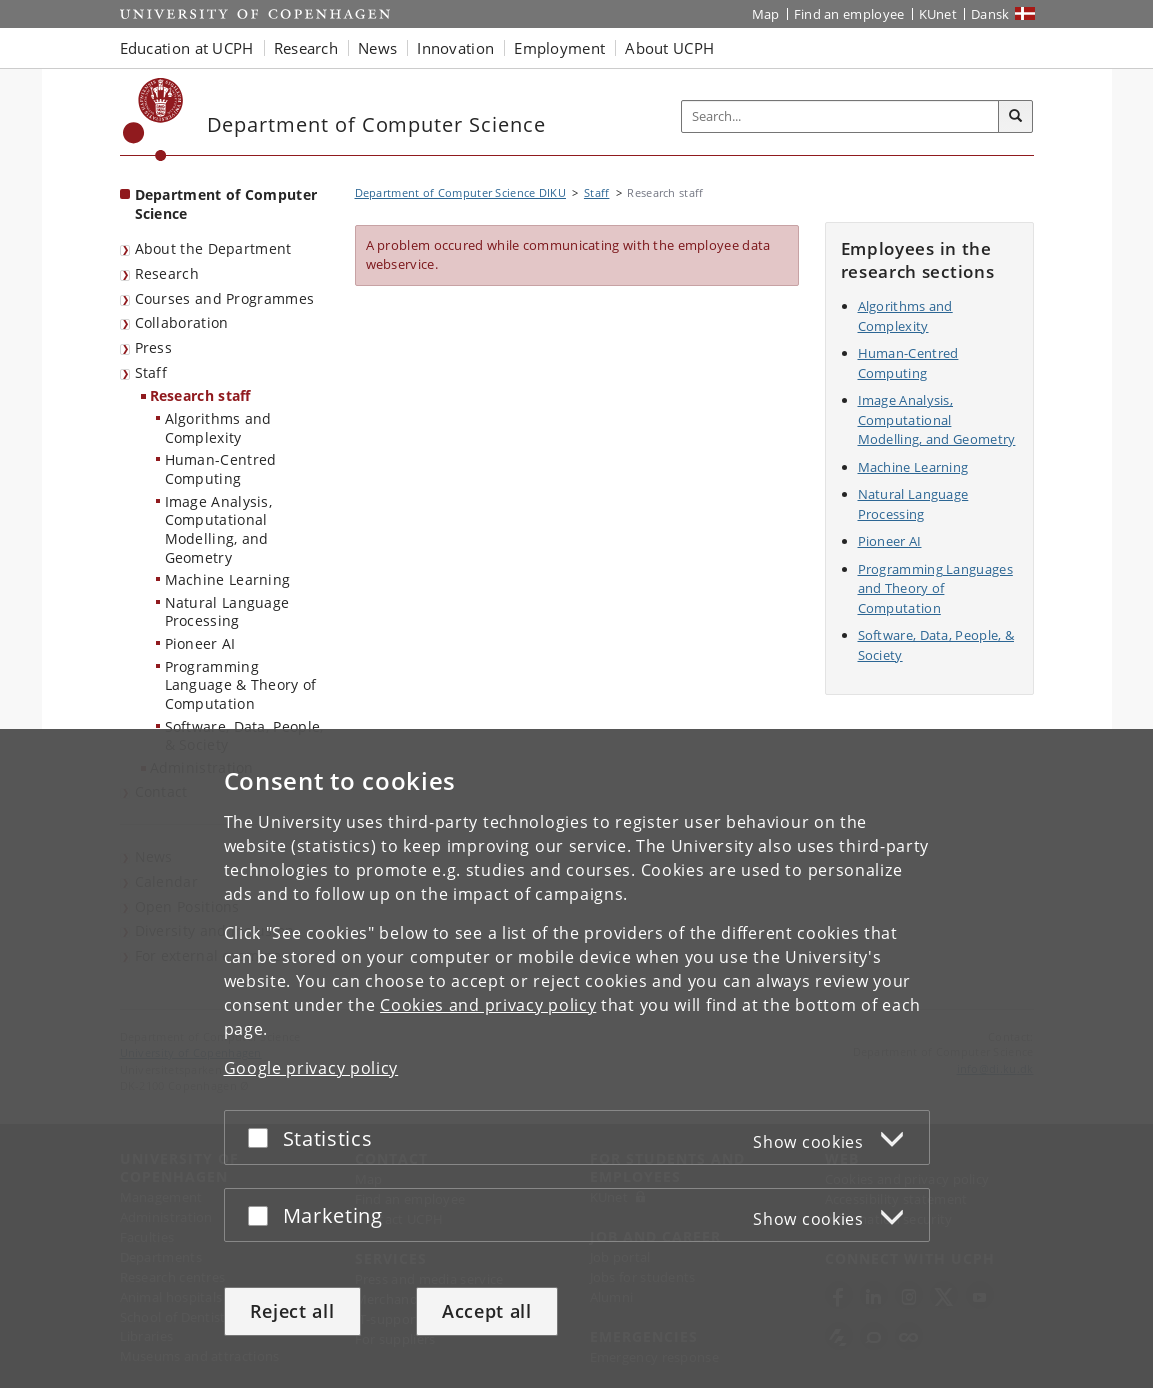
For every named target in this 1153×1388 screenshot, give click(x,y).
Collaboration (182, 322)
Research (167, 273)
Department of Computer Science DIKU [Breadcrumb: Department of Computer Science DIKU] (461, 192)
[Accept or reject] (263, 1137)
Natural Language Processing (227, 612)
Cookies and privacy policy (488, 1005)
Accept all (487, 1311)
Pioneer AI (200, 643)
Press (154, 347)
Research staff (200, 395)
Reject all (292, 1311)
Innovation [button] (455, 48)
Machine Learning (228, 579)
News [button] (377, 48)
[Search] (1016, 117)
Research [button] (306, 48)
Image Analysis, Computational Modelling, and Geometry (219, 529)
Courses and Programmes (225, 298)
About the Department (213, 248)
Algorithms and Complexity (218, 428)
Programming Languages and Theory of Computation (935, 588)
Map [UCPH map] (766, 14)
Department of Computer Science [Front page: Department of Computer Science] (226, 204)
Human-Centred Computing (221, 469)
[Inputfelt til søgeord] (840, 116)
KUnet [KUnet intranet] (938, 14)
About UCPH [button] (669, 48)
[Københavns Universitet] (153, 119)
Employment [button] (559, 48)
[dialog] (576, 1058)
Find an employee (849, 14)
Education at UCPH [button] (187, 48)
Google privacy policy (311, 1068)
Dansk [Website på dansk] (990, 14)
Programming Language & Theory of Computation (241, 685)
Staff (151, 372)
